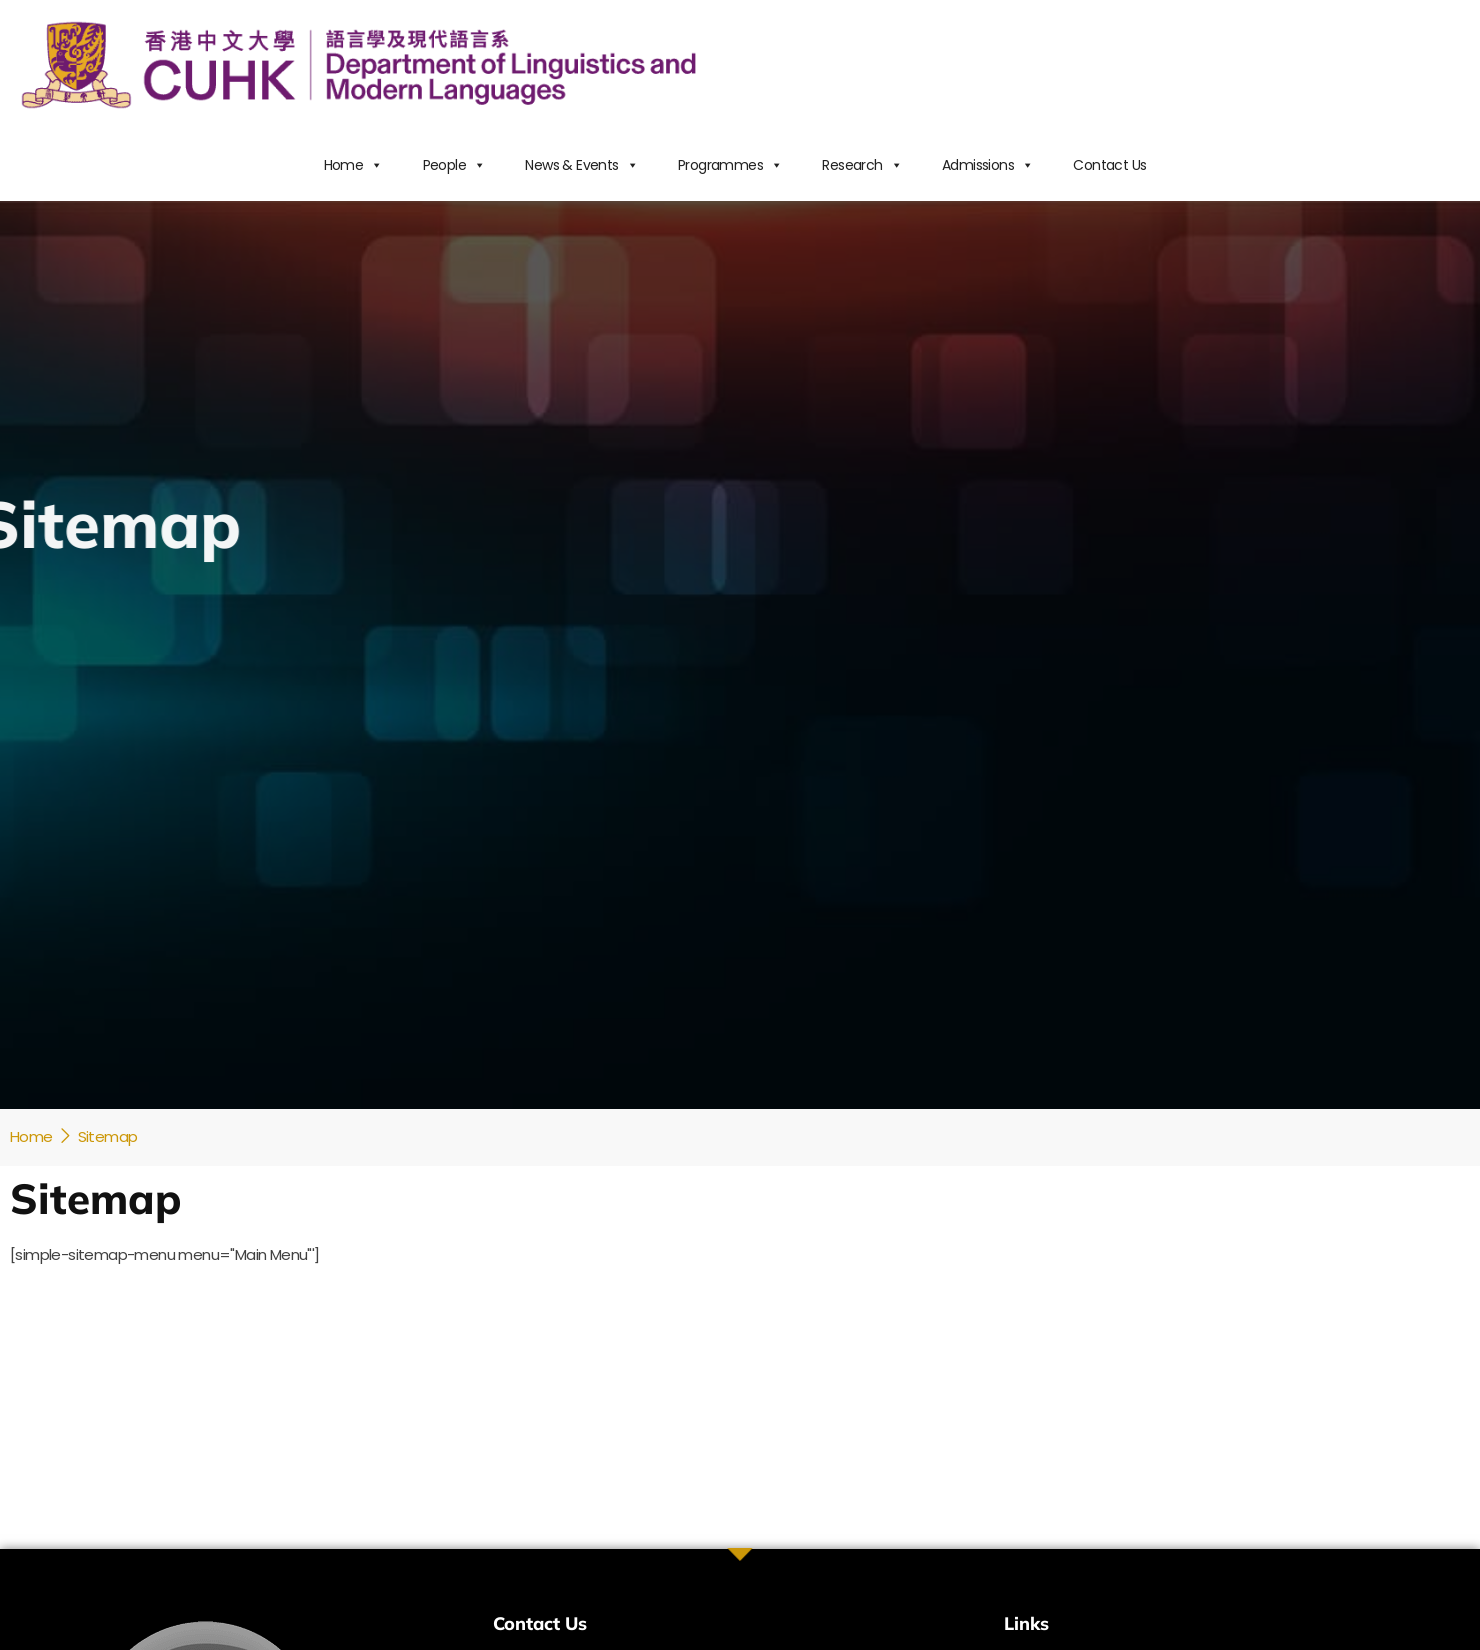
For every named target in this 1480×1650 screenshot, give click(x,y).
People (454, 165)
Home (353, 165)
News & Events (581, 165)
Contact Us (1109, 165)
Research (862, 165)
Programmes (730, 165)
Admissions (987, 165)
